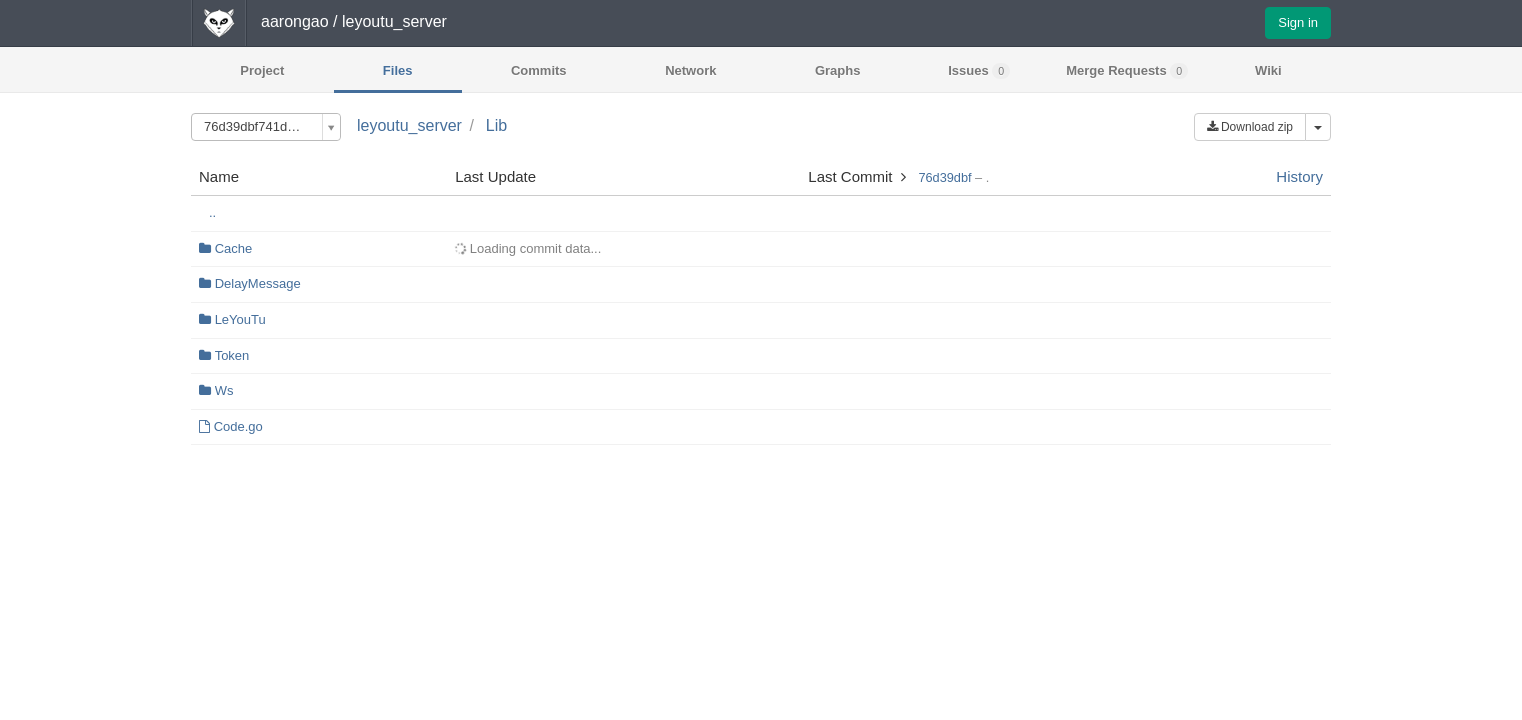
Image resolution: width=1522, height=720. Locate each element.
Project (262, 70)
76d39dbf (944, 177)
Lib (496, 125)
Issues (979, 71)
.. (212, 212)
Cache (234, 248)
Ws (224, 390)
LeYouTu (240, 319)
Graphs (838, 70)
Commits (539, 70)
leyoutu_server (409, 125)
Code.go (238, 426)
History (1299, 176)
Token (232, 355)
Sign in (1298, 22)
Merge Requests (1127, 71)
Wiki (1268, 70)
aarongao (295, 21)
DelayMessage (258, 283)
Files (398, 70)
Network (690, 70)
